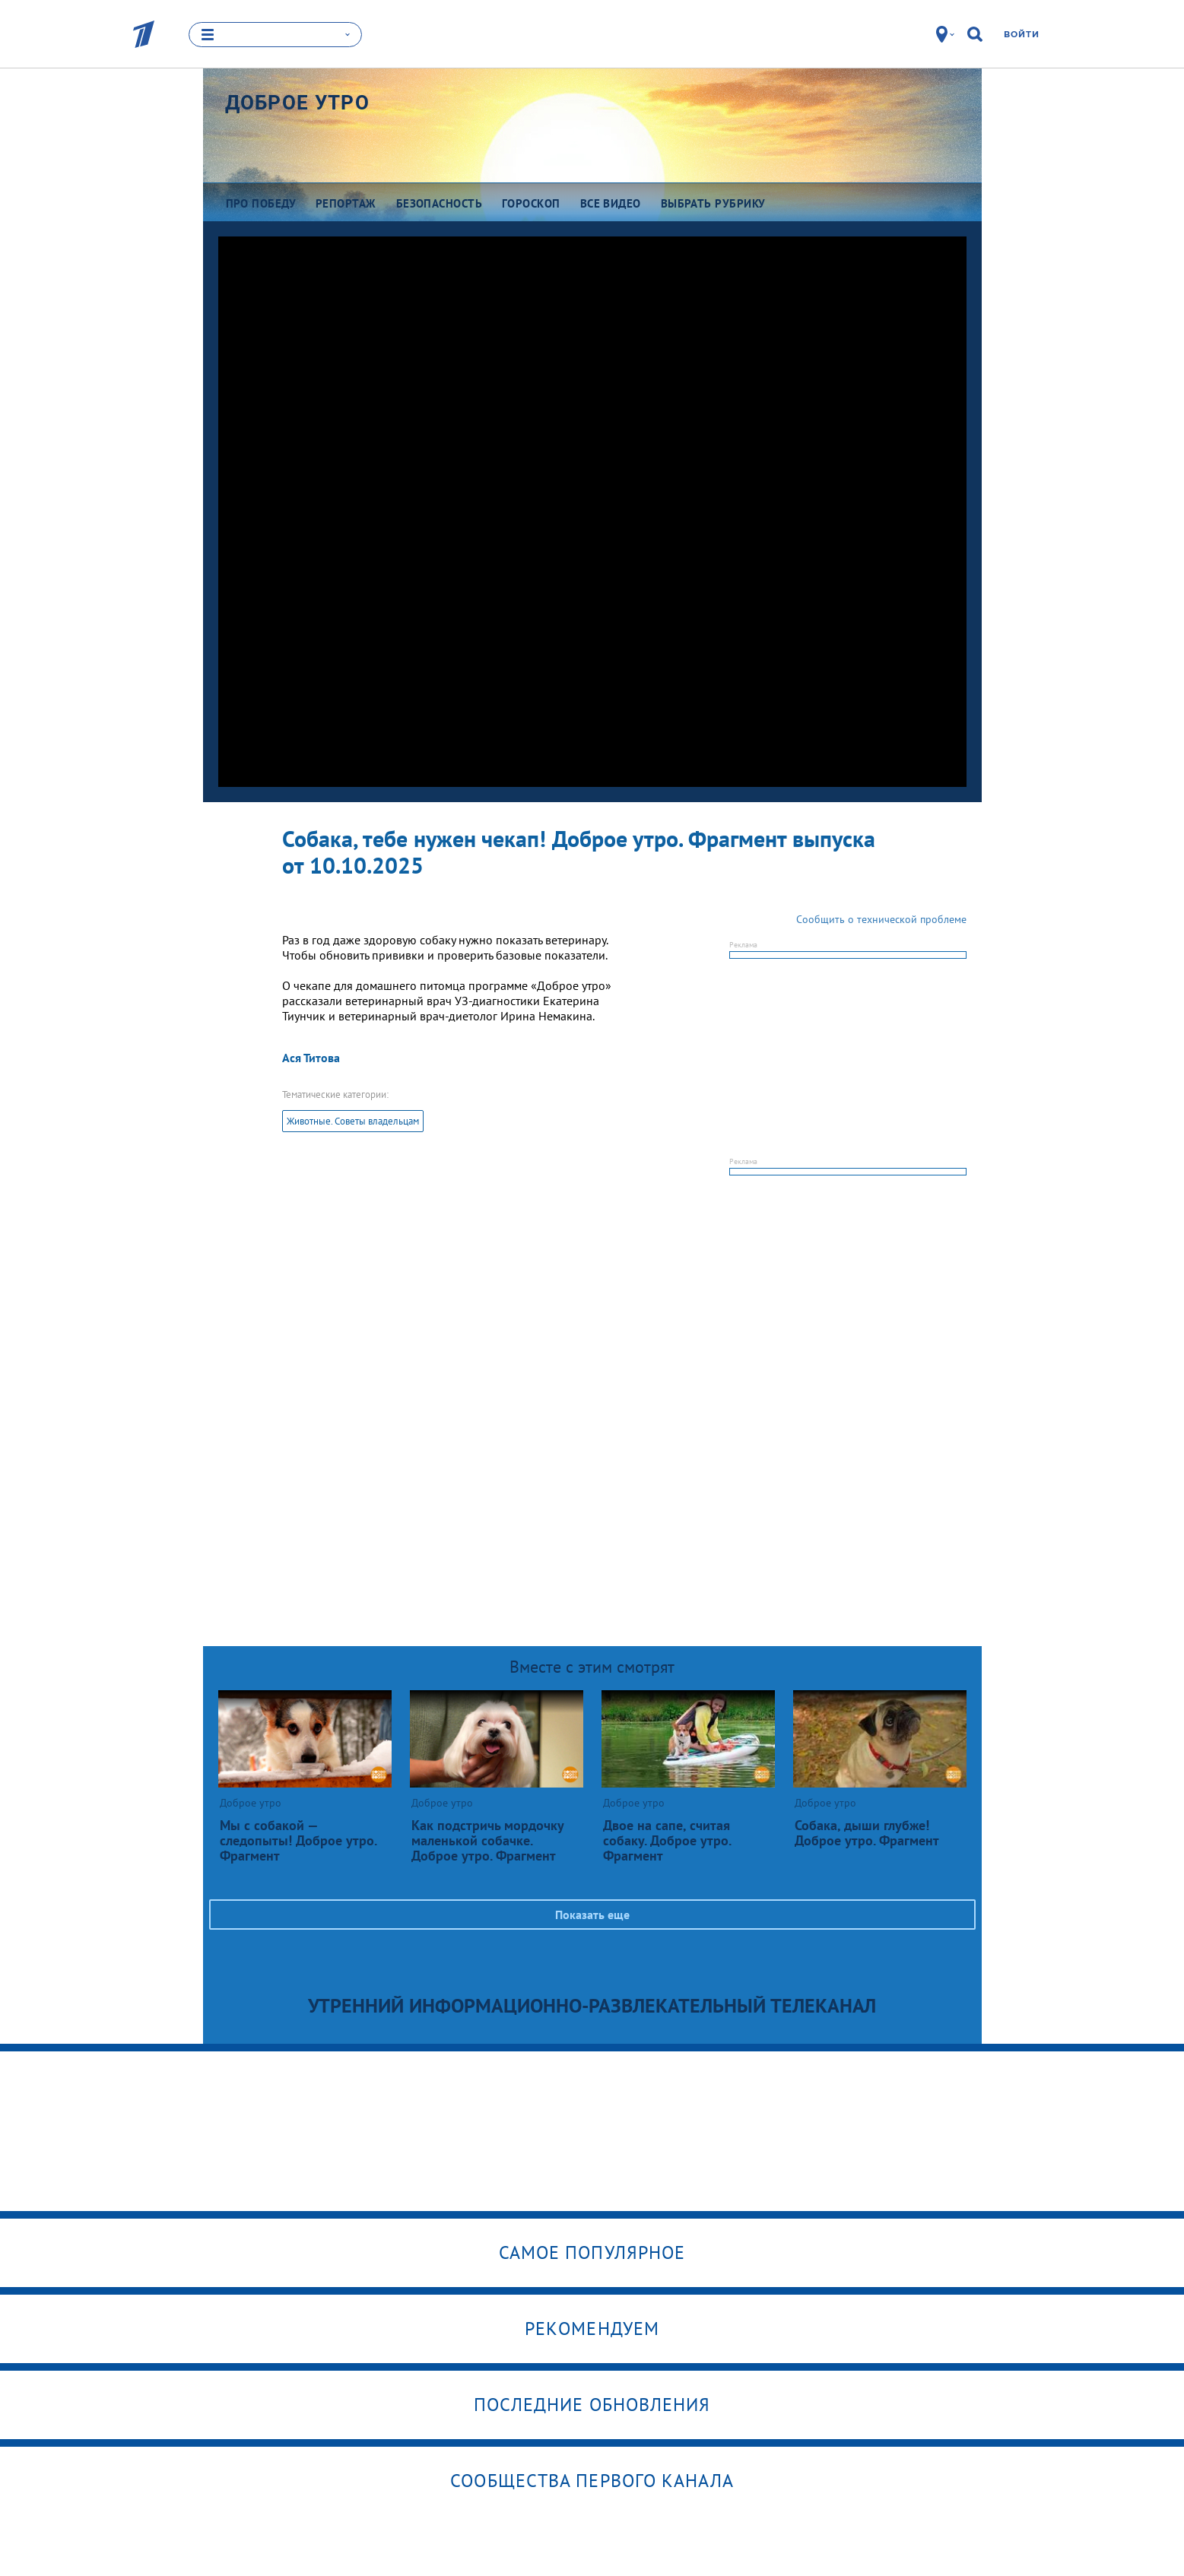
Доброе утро (297, 102)
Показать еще (592, 1914)
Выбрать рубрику (713, 203)
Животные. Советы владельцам (353, 1121)
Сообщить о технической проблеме (881, 919)
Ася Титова (311, 1057)
